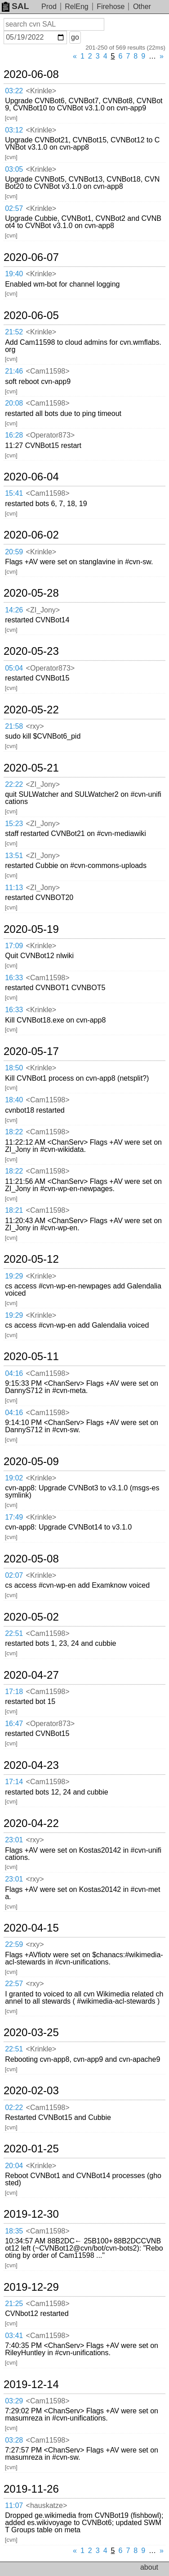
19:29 (14, 1276)
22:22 (14, 784)
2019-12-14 (31, 2384)
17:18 (14, 1691)
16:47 (14, 1723)
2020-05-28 (31, 593)
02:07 (14, 1575)
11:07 (14, 2505)
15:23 (14, 823)
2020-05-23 (31, 651)
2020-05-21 (31, 768)
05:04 (14, 668)
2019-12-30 (31, 2214)
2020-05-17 (31, 1051)
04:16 (14, 1373)
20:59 (14, 552)
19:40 (14, 274)
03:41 (14, 2335)
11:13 (14, 887)
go (75, 37)
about (149, 2567)
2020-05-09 (31, 1461)
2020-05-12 (31, 1259)
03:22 (14, 91)
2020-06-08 (31, 74)
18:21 (14, 1210)
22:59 (14, 1944)
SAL (15, 6)
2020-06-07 (31, 257)
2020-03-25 (31, 2032)
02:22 (14, 2107)
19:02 (14, 1478)
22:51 (14, 1633)
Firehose (111, 6)
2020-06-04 (31, 476)
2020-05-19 (31, 929)
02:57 (14, 208)
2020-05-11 (31, 1356)
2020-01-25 (31, 2148)
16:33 (14, 978)
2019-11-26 (31, 2489)
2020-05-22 (31, 709)
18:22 (14, 1132)
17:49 (14, 1517)
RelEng (76, 6)
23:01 (14, 1840)
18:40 (14, 1100)
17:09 (14, 946)
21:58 (14, 726)
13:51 (14, 855)
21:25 (14, 2303)
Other (142, 6)
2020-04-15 (31, 1928)
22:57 (14, 1983)
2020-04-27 (31, 1675)
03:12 (14, 130)
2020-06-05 (31, 315)
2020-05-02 (31, 1617)
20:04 (14, 2166)
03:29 (14, 2401)
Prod (49, 6)
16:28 (14, 435)
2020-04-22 (31, 1823)
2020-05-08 (31, 1558)
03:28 (14, 2440)
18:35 (14, 2231)
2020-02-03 (31, 2090)
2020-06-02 (31, 535)
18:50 (14, 1068)
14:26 (14, 610)
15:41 (14, 493)
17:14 (14, 1782)
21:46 (14, 371)
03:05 (14, 169)
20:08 (14, 403)
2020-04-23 (31, 1765)
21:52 (14, 332)
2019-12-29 (31, 2287)
